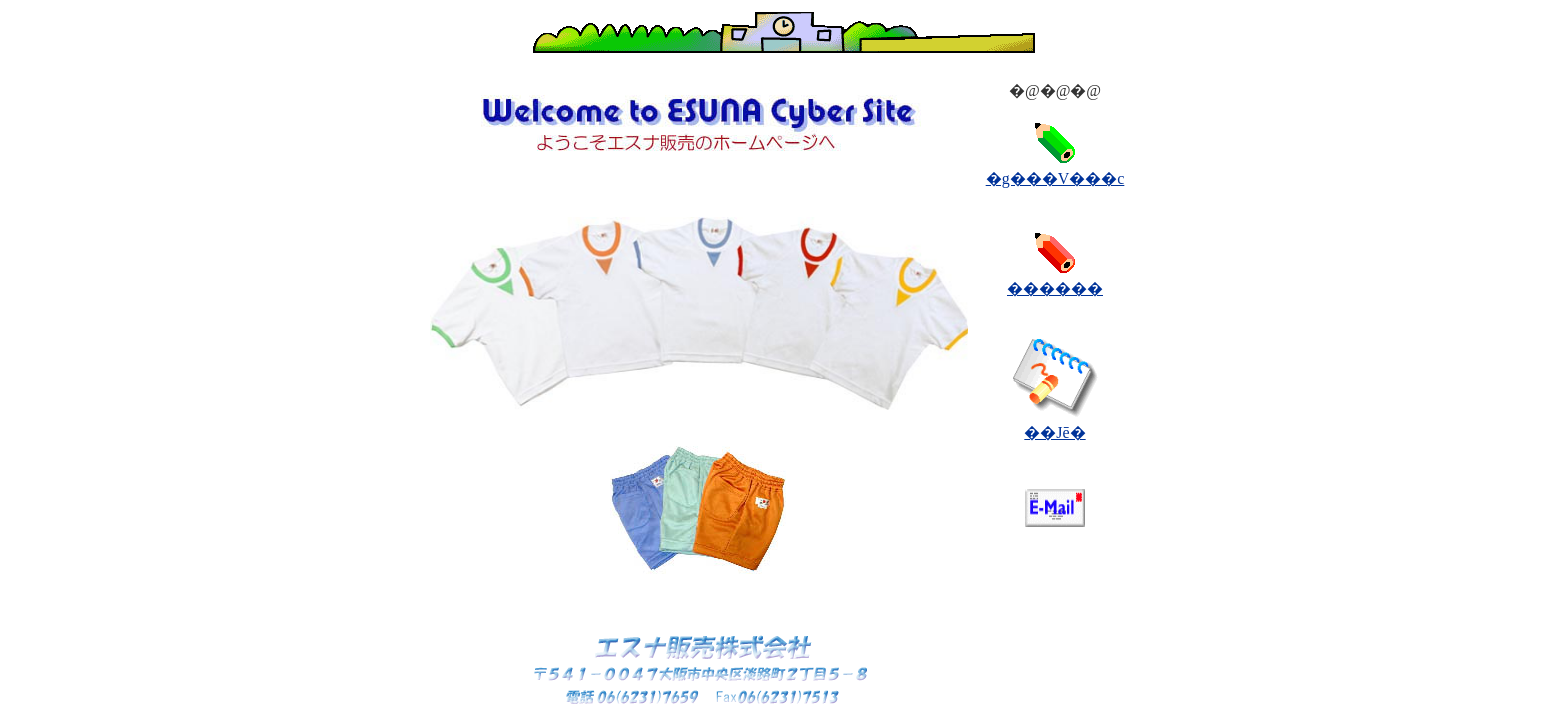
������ (1055, 288)
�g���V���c (1055, 178)
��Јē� (1054, 432)
